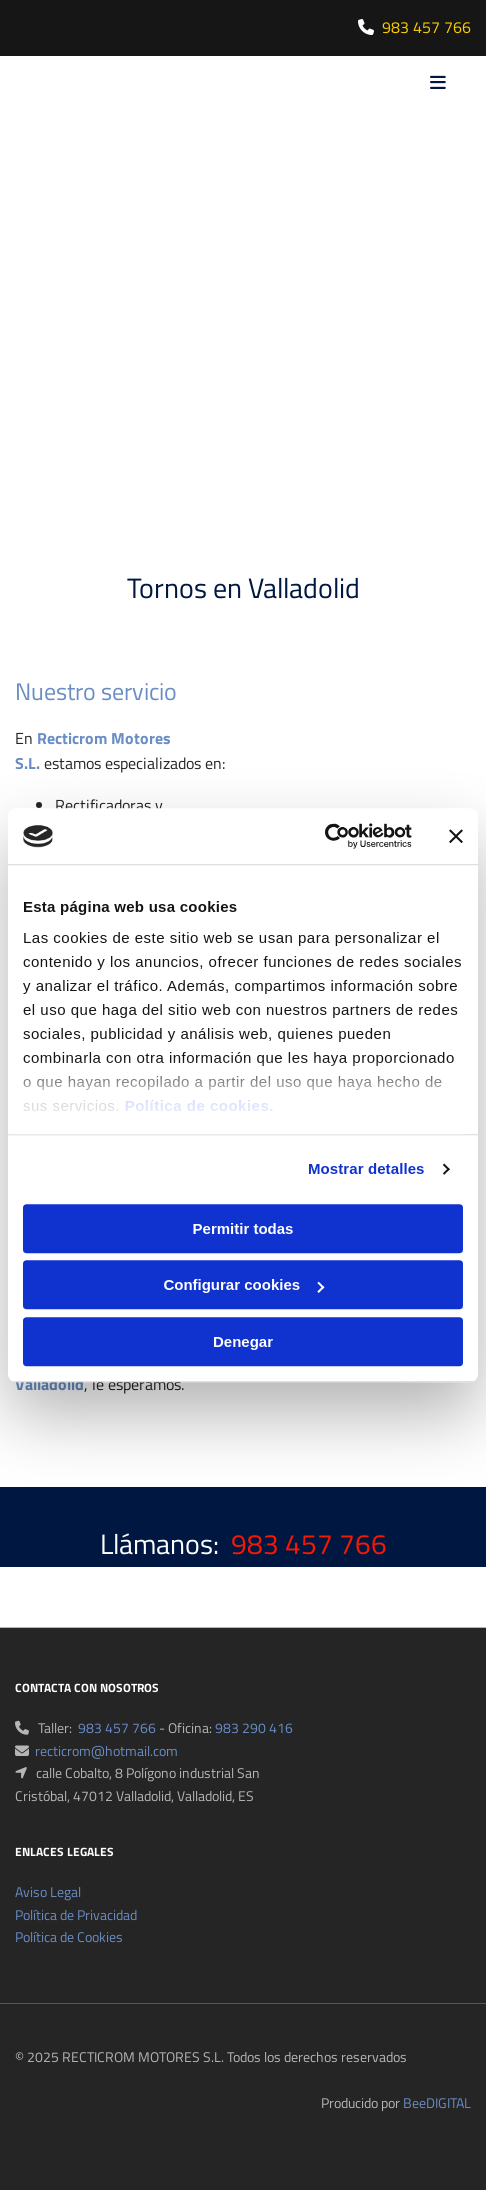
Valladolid (49, 1384)
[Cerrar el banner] (456, 836)
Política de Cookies (69, 1936)
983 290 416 (254, 1727)
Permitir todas (243, 1228)
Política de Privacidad (76, 1914)
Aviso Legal (48, 1891)
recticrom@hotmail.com (106, 1750)
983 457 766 (426, 27)
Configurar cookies (243, 1284)
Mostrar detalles (366, 1168)
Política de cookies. (199, 1105)
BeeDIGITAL (437, 2102)
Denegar (243, 1341)
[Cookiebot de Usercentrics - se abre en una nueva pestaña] (324, 836)
